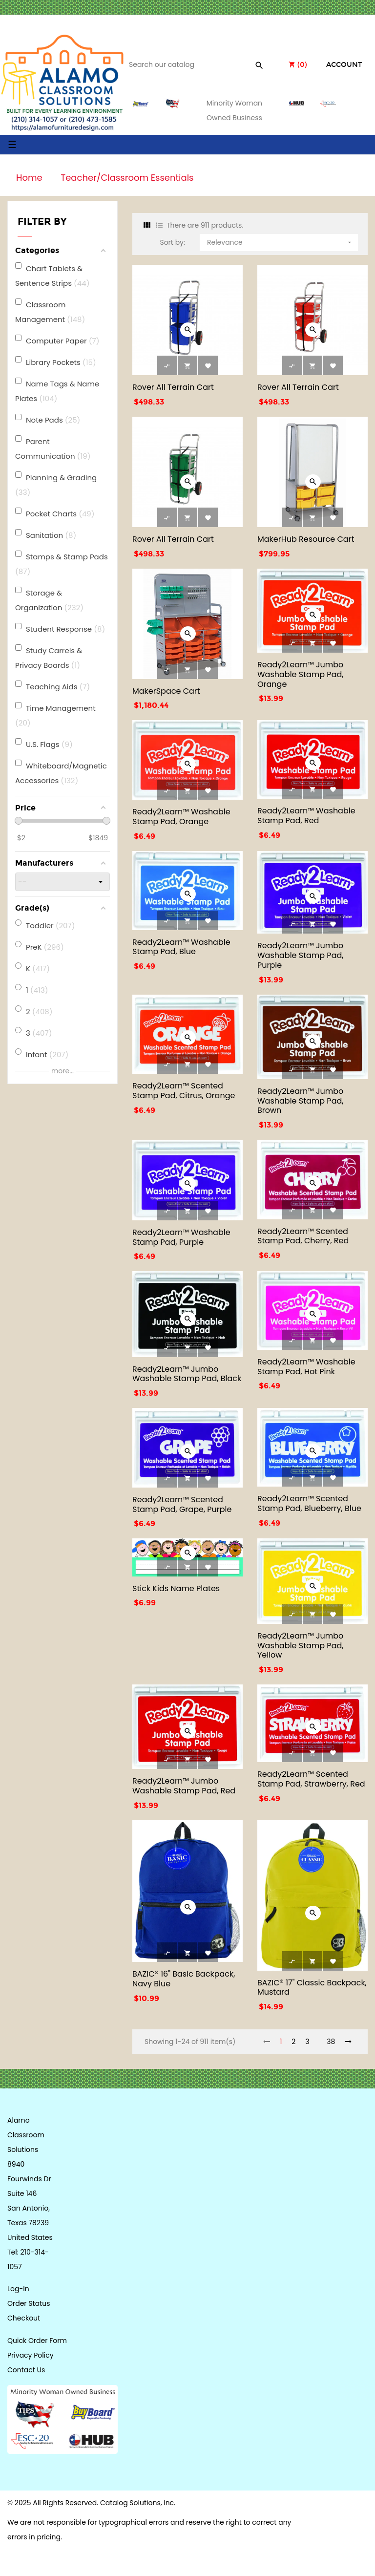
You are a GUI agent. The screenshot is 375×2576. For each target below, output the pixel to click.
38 (331, 2041)
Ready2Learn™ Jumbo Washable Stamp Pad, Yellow (300, 1645)
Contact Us (26, 2370)
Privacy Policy (30, 2355)
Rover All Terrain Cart (173, 387)
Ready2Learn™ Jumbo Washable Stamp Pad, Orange (300, 674)
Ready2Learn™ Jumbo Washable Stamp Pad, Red (183, 1785)
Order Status (28, 2303)
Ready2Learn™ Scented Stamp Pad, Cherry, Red (303, 1236)
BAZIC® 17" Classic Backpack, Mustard (312, 1987)
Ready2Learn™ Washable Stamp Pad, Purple (181, 1237)
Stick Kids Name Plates (176, 1588)
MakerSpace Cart (166, 691)
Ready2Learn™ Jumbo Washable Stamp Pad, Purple (300, 955)
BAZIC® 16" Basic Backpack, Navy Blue (183, 1978)
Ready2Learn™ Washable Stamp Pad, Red (306, 815)
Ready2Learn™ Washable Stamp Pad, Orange (181, 816)
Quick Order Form (37, 2340)
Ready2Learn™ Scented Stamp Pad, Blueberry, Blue (309, 1503)
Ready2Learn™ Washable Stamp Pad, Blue (181, 947)
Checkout (23, 2318)
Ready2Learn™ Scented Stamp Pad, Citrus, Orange (183, 1090)
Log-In (18, 2289)
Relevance (280, 240)
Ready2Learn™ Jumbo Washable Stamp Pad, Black (186, 1373)
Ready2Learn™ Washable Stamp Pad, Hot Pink (306, 1366)
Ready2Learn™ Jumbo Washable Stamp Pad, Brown (300, 1101)
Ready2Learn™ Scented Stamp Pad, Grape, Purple (182, 1504)
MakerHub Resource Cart (305, 539)
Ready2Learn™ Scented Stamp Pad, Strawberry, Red (311, 1778)
